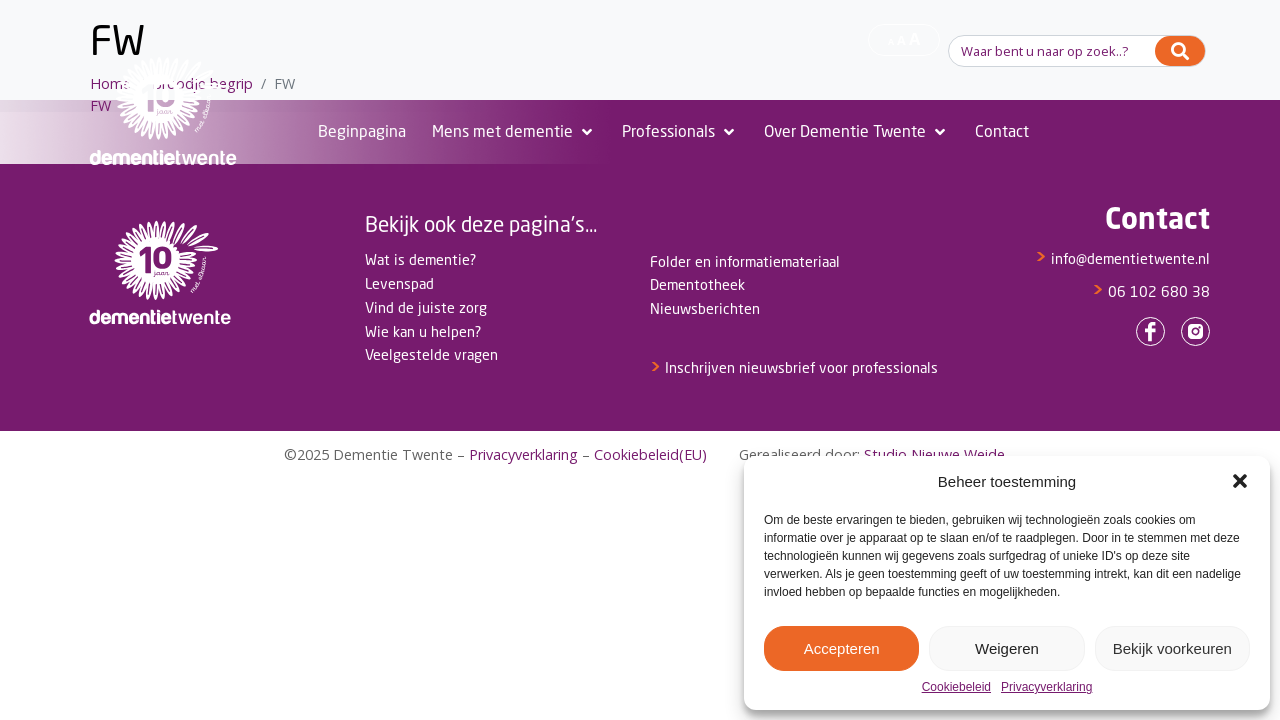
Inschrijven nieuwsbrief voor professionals (794, 367)
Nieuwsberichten (705, 308)
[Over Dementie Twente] (856, 132)
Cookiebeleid (956, 687)
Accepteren (842, 648)
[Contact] (1002, 132)
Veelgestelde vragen (431, 354)
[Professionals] (680, 132)
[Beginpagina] (362, 132)
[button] (1240, 481)
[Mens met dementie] (514, 132)
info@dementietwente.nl (1122, 258)
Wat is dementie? (420, 259)
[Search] (1180, 51)
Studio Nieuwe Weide (934, 454)
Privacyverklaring (1046, 687)
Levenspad (399, 283)
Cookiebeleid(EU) (650, 454)
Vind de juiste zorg (426, 307)
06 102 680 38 (1151, 291)
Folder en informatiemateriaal (745, 261)
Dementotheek (697, 284)
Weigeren (1007, 648)
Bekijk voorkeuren (1172, 648)
